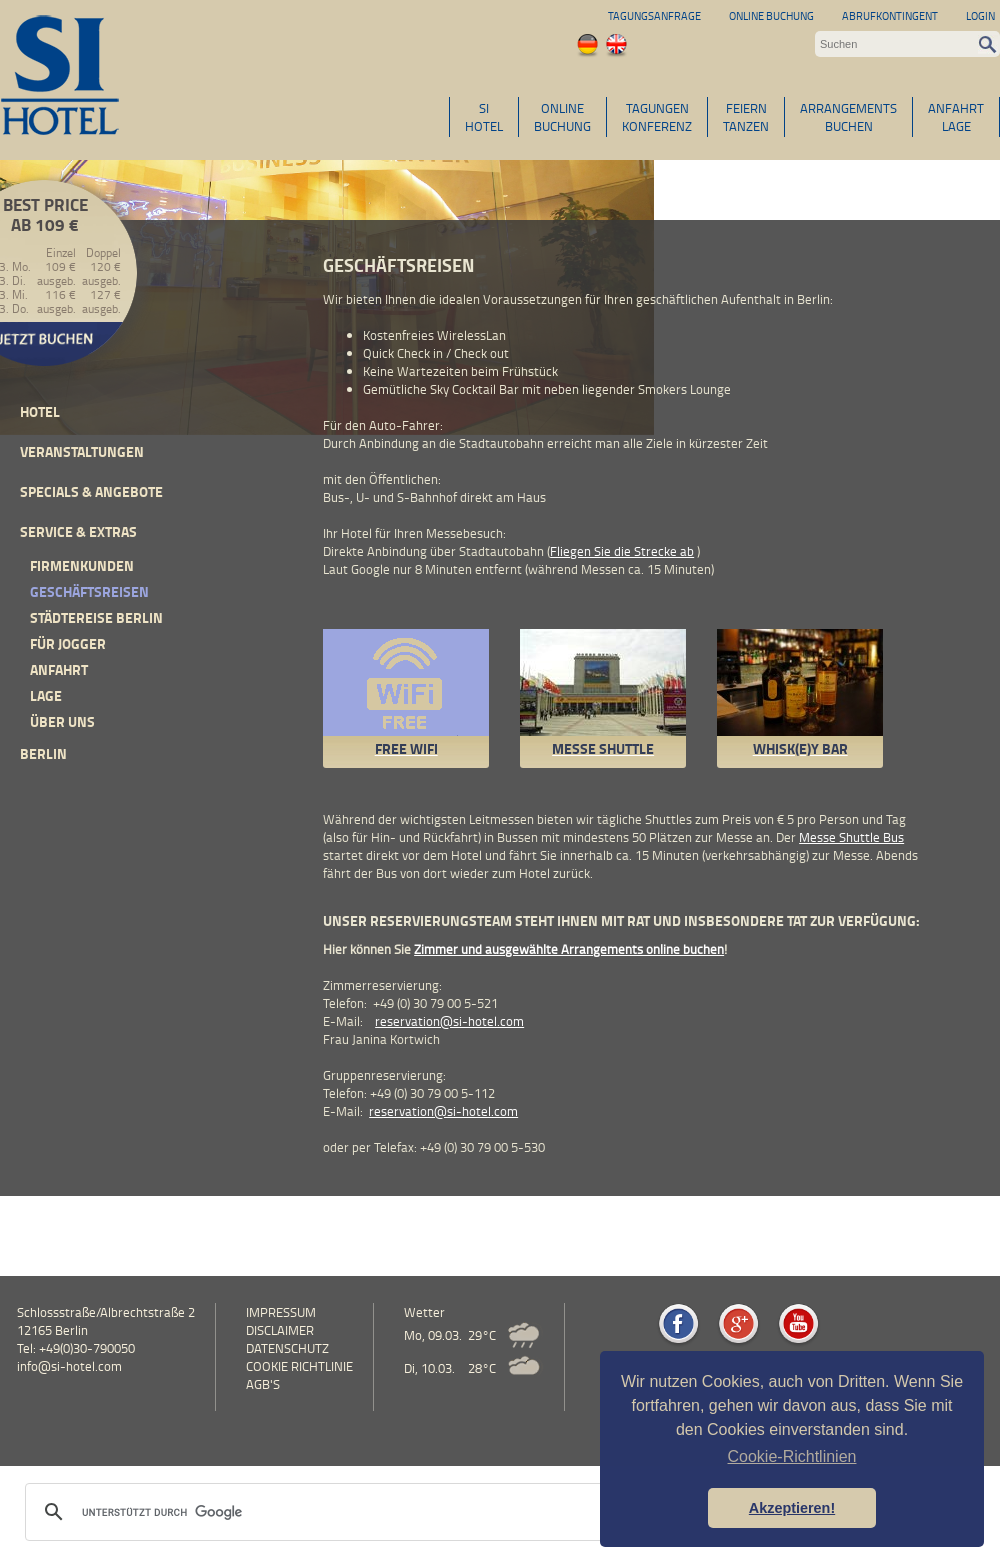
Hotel (40, 411)
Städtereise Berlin (96, 617)
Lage (46, 695)
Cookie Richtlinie (299, 1366)
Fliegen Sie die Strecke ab (622, 551)
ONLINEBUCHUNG (562, 117)
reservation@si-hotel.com (449, 1021)
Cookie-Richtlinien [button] (792, 1456)
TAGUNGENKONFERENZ (657, 117)
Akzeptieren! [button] (792, 1508)
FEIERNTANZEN (746, 117)
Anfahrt (59, 669)
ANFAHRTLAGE (956, 117)
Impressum (281, 1312)
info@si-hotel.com (69, 1366)
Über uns (62, 721)
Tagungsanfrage (654, 15)
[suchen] (348, 1512)
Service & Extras (78, 531)
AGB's (263, 1384)
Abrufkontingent (890, 15)
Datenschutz (287, 1348)
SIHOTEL (484, 117)
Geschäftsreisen (89, 591)
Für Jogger (68, 643)
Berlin (43, 753)
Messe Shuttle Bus (851, 837)
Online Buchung (771, 15)
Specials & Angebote (91, 491)
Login (980, 15)
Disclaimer (280, 1330)
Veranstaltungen (82, 451)
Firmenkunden (82, 565)
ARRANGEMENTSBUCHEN (848, 117)
